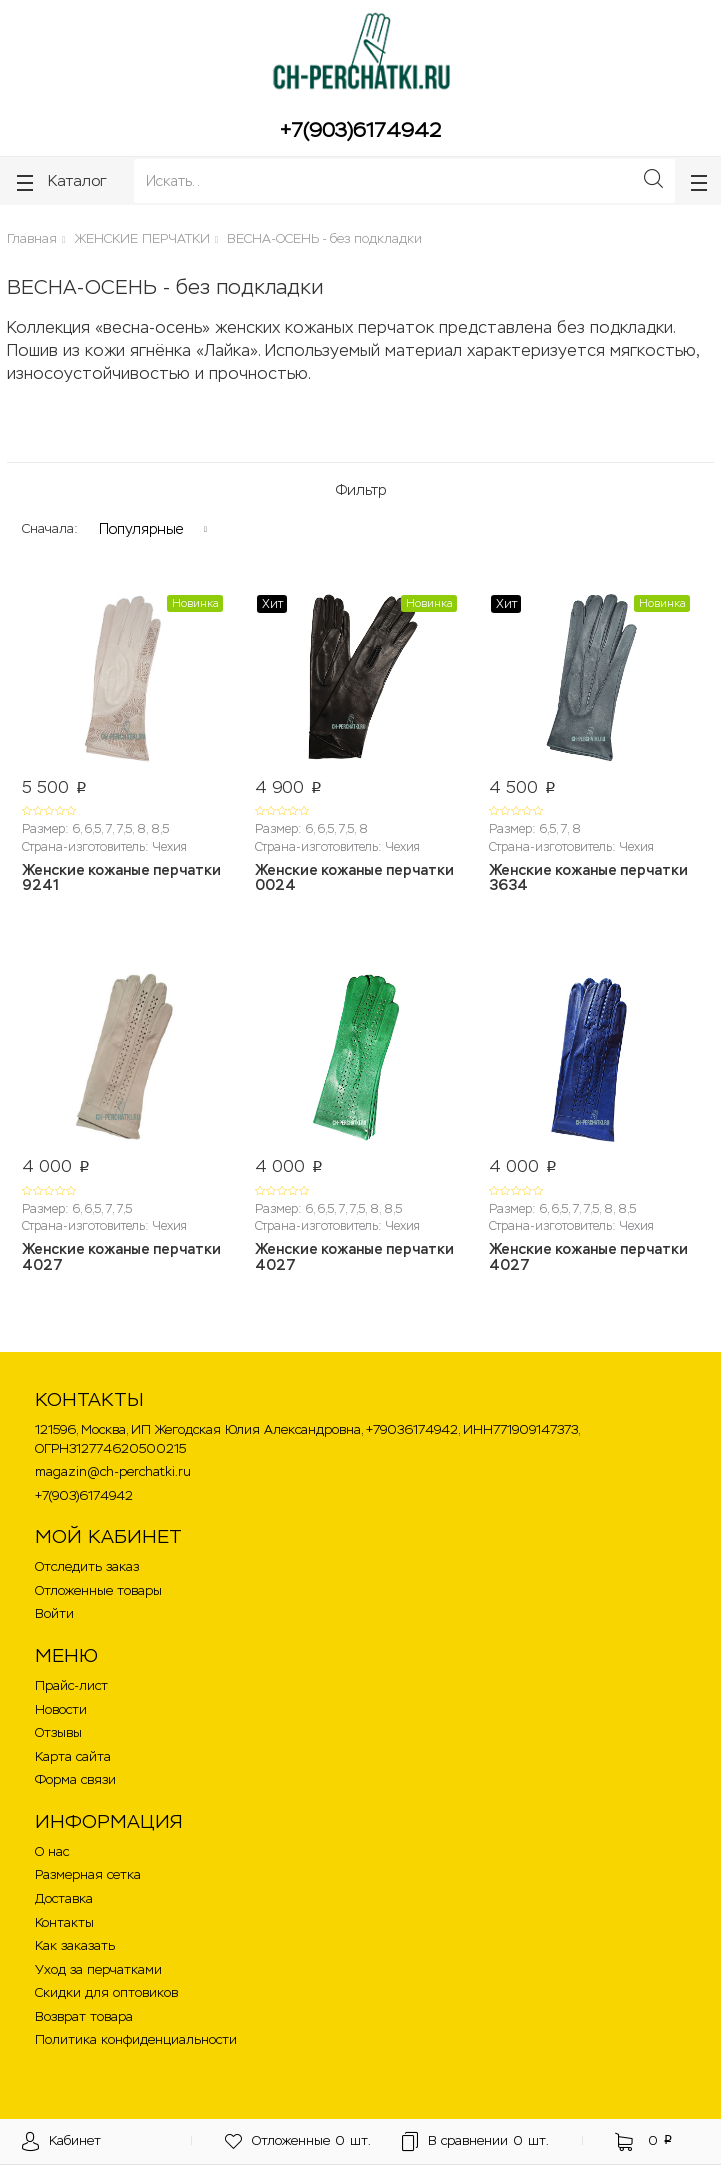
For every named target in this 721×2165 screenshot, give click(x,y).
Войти (54, 1613)
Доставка (64, 1898)
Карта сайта (73, 1756)
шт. (298, 2141)
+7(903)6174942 (360, 130)
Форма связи (75, 1779)
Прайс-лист (71, 1685)
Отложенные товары (98, 1590)
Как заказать (75, 1945)
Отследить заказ (87, 1566)
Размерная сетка (88, 1874)
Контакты (64, 1922)
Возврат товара (84, 2016)
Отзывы (58, 1732)
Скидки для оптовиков (106, 1992)
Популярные (141, 529)
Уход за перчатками (98, 1969)
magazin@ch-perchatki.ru (113, 1471)
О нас (52, 1851)
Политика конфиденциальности (136, 2039)
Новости (61, 1709)
